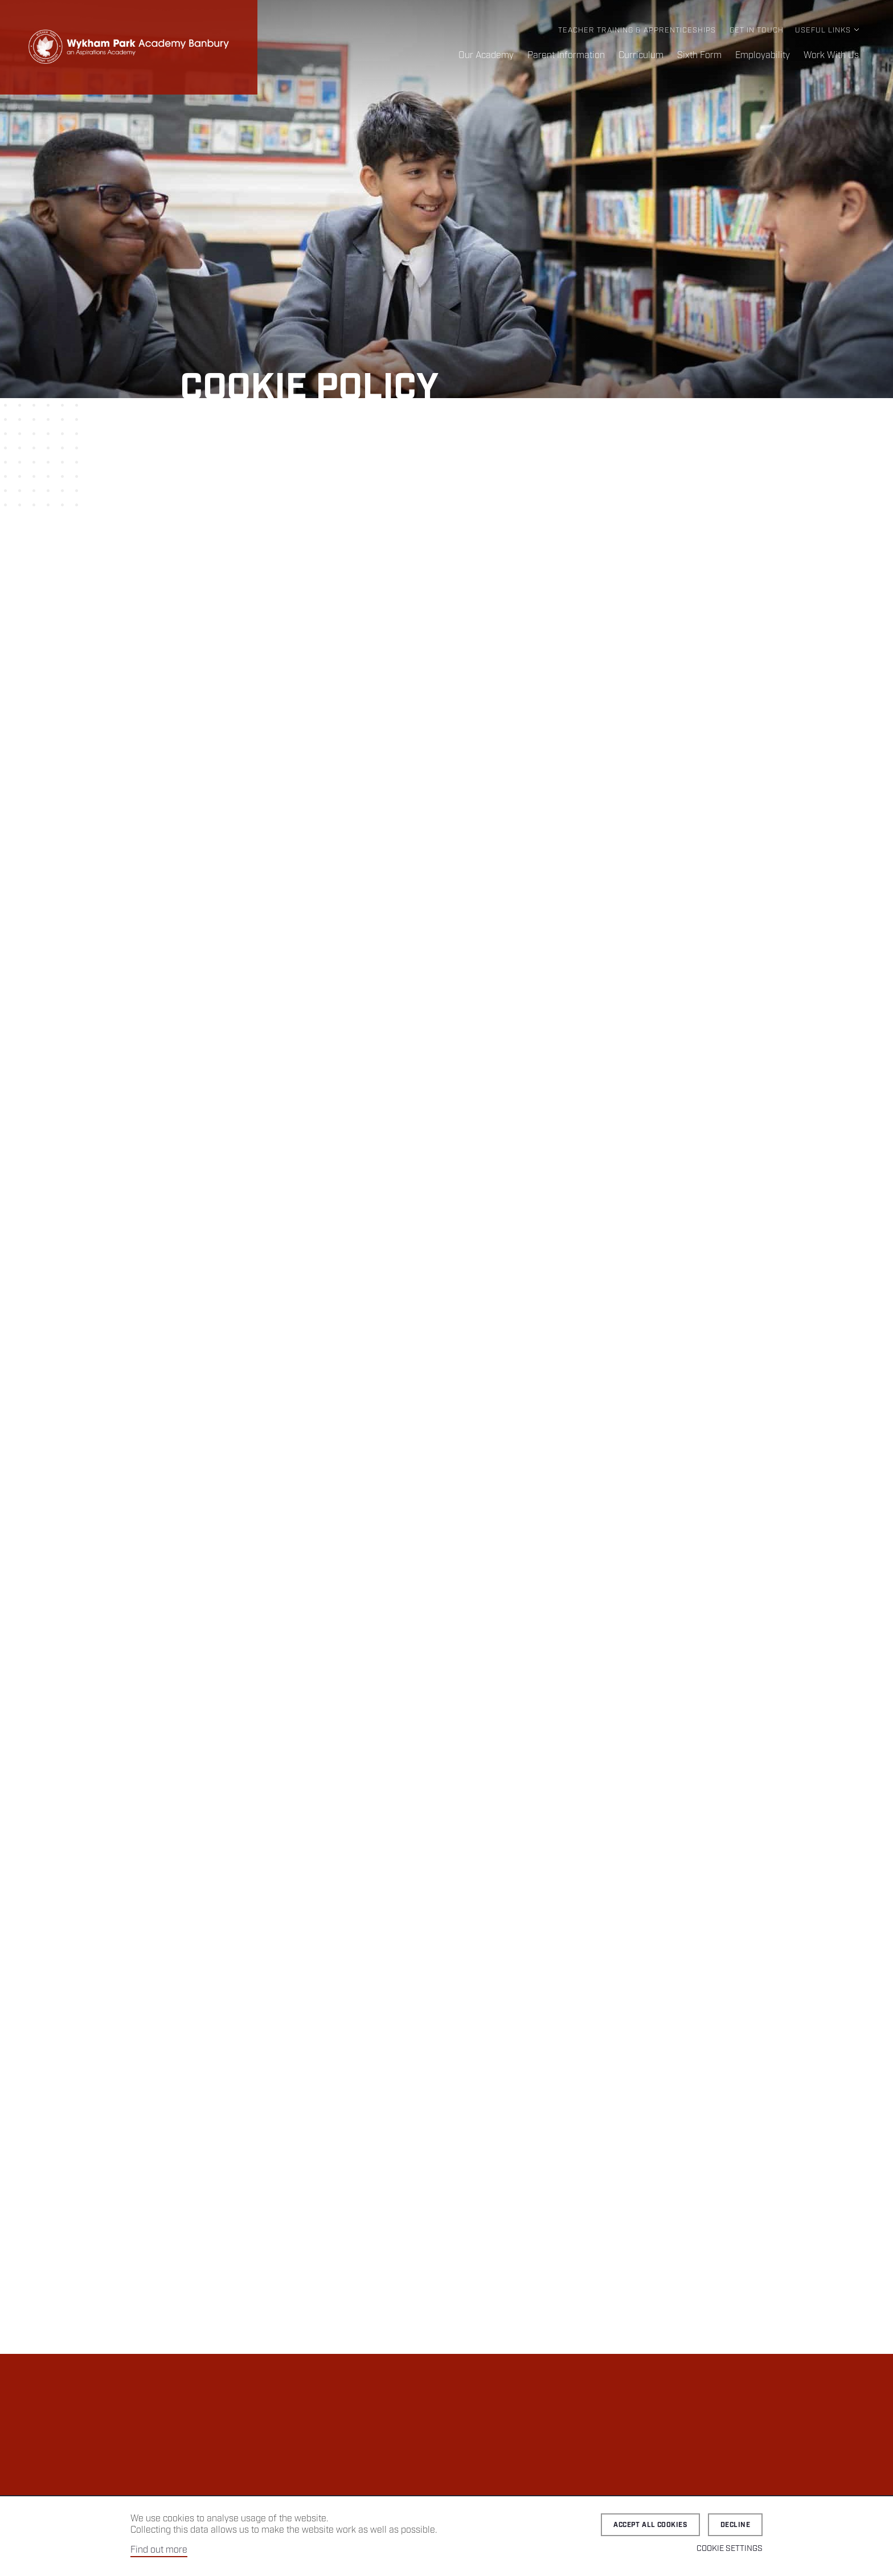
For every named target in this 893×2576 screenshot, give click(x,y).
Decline (735, 2525)
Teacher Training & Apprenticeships (637, 30)
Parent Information (566, 56)
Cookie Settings (730, 2549)
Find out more (158, 2550)
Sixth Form (699, 56)
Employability (762, 56)
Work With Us (831, 56)
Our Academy (486, 56)
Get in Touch (757, 30)
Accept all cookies (650, 2525)
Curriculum (640, 56)
